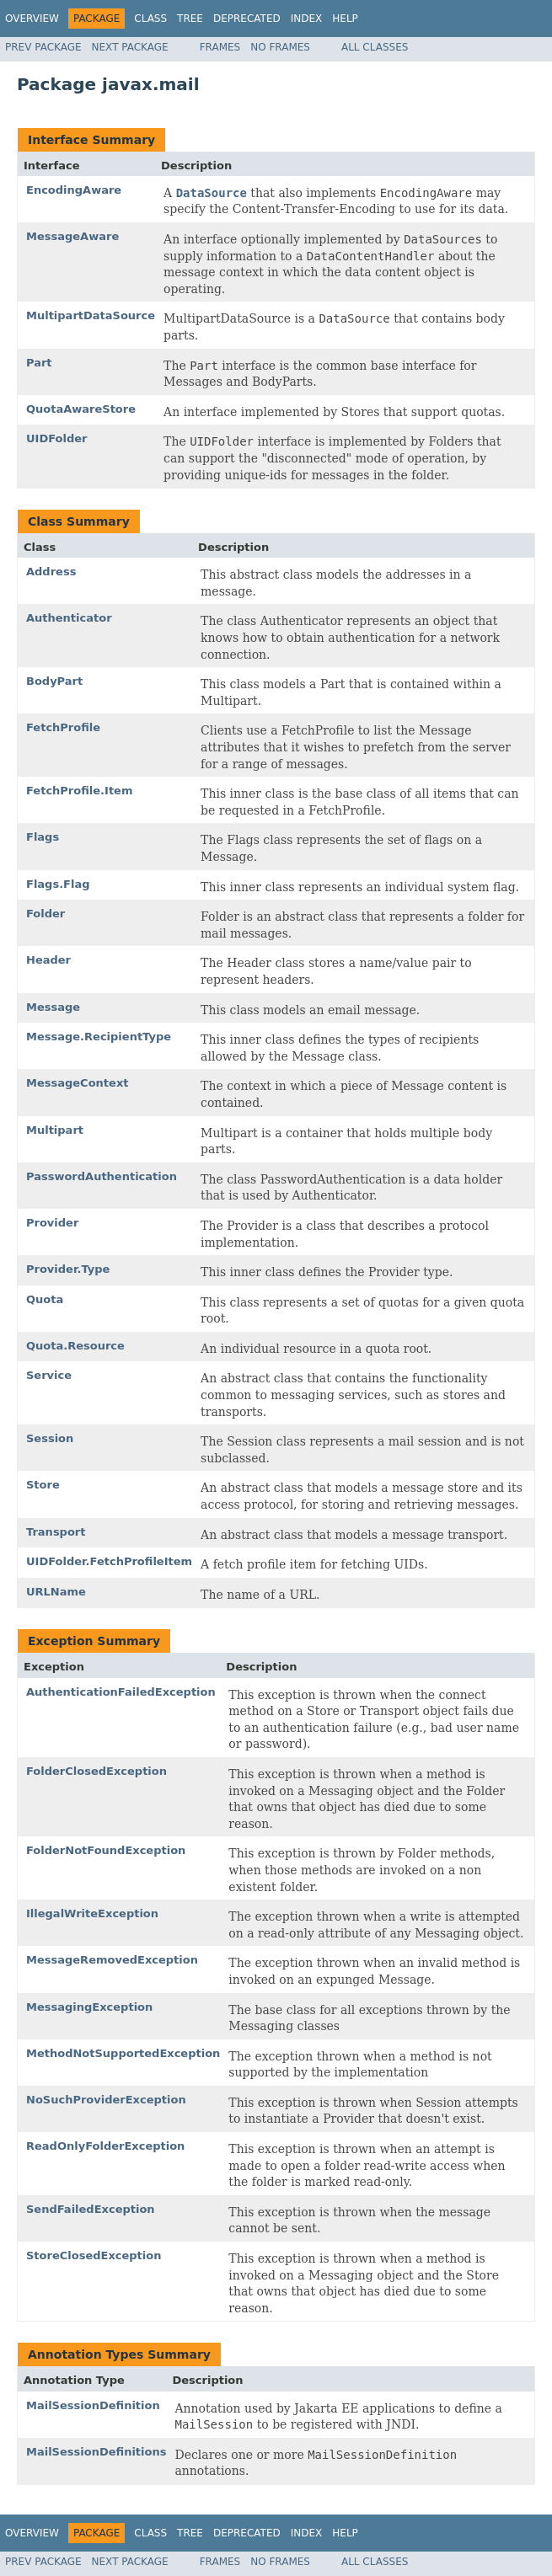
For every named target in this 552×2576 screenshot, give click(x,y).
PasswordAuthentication (101, 1176)
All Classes (374, 47)
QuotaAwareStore (81, 409)
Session (49, 1438)
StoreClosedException (93, 2255)
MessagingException (89, 2007)
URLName (56, 1591)
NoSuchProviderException (106, 2099)
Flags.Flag (58, 884)
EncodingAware (73, 190)
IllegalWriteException (92, 1913)
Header (48, 960)
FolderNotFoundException (105, 1850)
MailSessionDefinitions (96, 2451)
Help (345, 18)
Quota (44, 1299)
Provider (52, 1222)
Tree (190, 18)
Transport (55, 1532)
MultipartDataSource (90, 315)
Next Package (130, 47)
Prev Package (43, 47)
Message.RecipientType (98, 1036)
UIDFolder (56, 438)
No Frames (280, 47)
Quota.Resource (75, 1345)
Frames (220, 47)
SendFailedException (90, 2209)
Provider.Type (68, 1269)
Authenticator (69, 618)
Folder (45, 913)
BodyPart (54, 681)
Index (307, 18)
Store (43, 1484)
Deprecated (247, 18)
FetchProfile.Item (79, 790)
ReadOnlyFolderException (105, 2146)
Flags (42, 837)
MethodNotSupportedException (123, 2053)
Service (49, 1375)
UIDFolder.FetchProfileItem (109, 1561)
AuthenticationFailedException (121, 1692)
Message (53, 1007)
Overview (32, 18)
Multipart (54, 1130)
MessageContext (77, 1083)
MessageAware (72, 236)
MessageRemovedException (112, 1959)
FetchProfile (63, 727)
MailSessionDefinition (93, 2405)
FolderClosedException (96, 1771)
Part (39, 362)
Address (51, 571)
